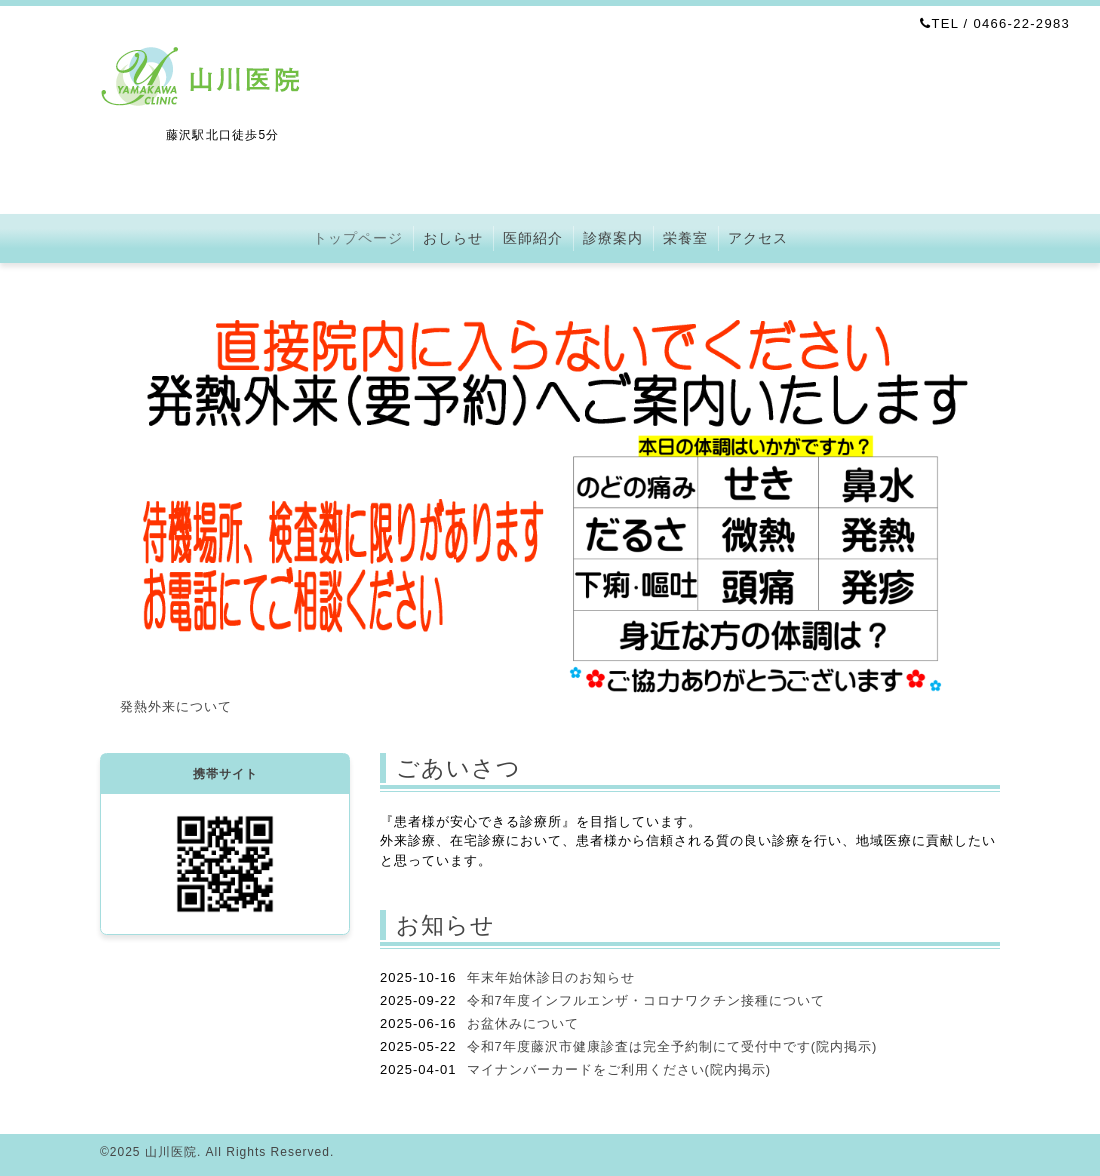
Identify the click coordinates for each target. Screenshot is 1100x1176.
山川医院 (171, 1152)
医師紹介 (533, 238)
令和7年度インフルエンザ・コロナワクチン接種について (646, 1000)
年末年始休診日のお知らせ (551, 977)
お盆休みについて (523, 1023)
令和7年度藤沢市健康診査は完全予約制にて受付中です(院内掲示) (672, 1046)
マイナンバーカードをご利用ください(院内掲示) (619, 1069)
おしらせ (453, 238)
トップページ (358, 238)
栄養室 (685, 238)
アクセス (758, 238)
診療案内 (613, 238)
